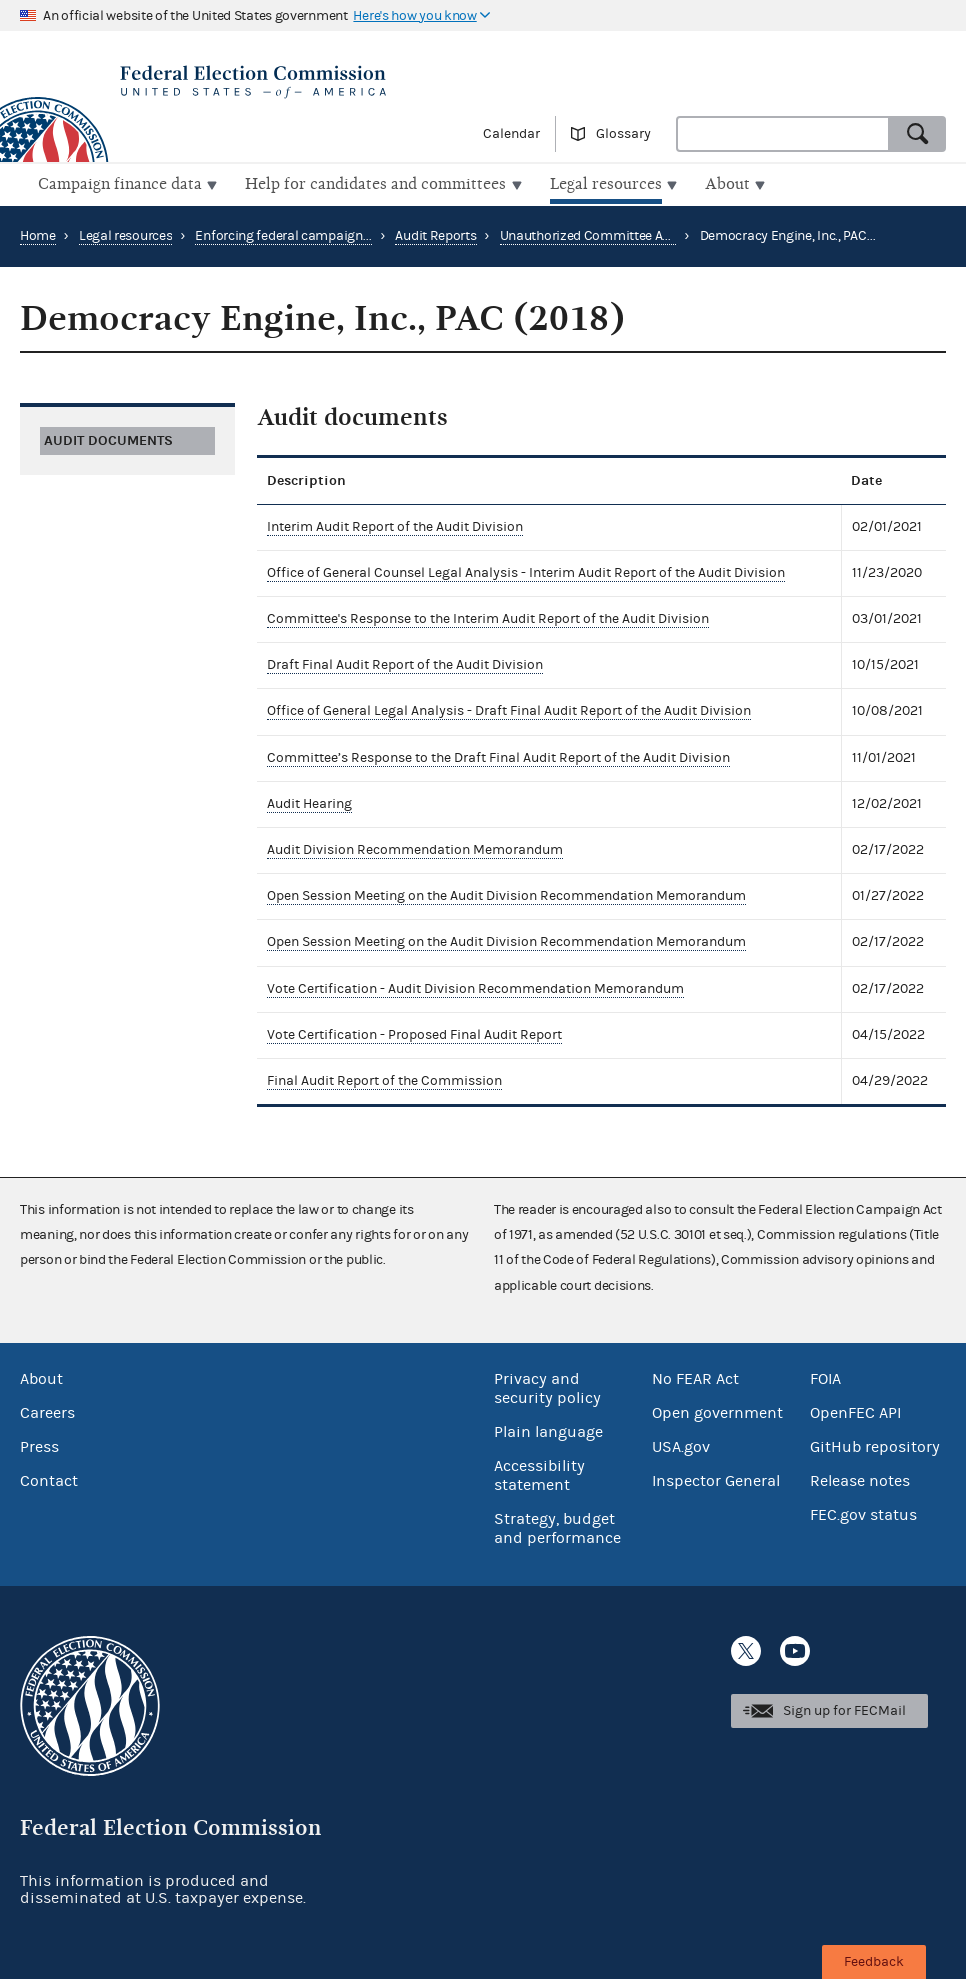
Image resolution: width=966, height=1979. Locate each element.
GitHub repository (875, 1445)
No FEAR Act (695, 1377)
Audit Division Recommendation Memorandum (415, 848)
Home (38, 234)
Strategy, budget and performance (557, 1526)
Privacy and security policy (547, 1386)
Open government (717, 1411)
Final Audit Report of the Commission (384, 1079)
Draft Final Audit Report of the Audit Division (405, 663)
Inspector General (716, 1479)
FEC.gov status (863, 1513)
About (41, 1377)
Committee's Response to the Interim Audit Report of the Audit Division (488, 617)
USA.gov (681, 1445)
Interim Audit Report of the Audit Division (395, 524)
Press (39, 1445)
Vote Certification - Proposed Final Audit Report (414, 1033)
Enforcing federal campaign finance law (314, 234)
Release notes (860, 1479)
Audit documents (108, 437)
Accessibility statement (539, 1473)
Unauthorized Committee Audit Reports (618, 234)
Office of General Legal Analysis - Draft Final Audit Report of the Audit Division (509, 709)
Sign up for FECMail (844, 1709)
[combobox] (783, 134)
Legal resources (126, 234)
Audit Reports (435, 234)
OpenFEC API (855, 1411)
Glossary (623, 134)
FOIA (825, 1377)
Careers (47, 1411)
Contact (49, 1479)
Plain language (548, 1430)
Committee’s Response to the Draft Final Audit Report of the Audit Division (498, 755)
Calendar (511, 134)
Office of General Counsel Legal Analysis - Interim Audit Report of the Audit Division (526, 571)
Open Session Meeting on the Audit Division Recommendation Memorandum (506, 894)
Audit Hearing (309, 802)
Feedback (874, 1962)
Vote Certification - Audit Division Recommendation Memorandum (475, 986)
